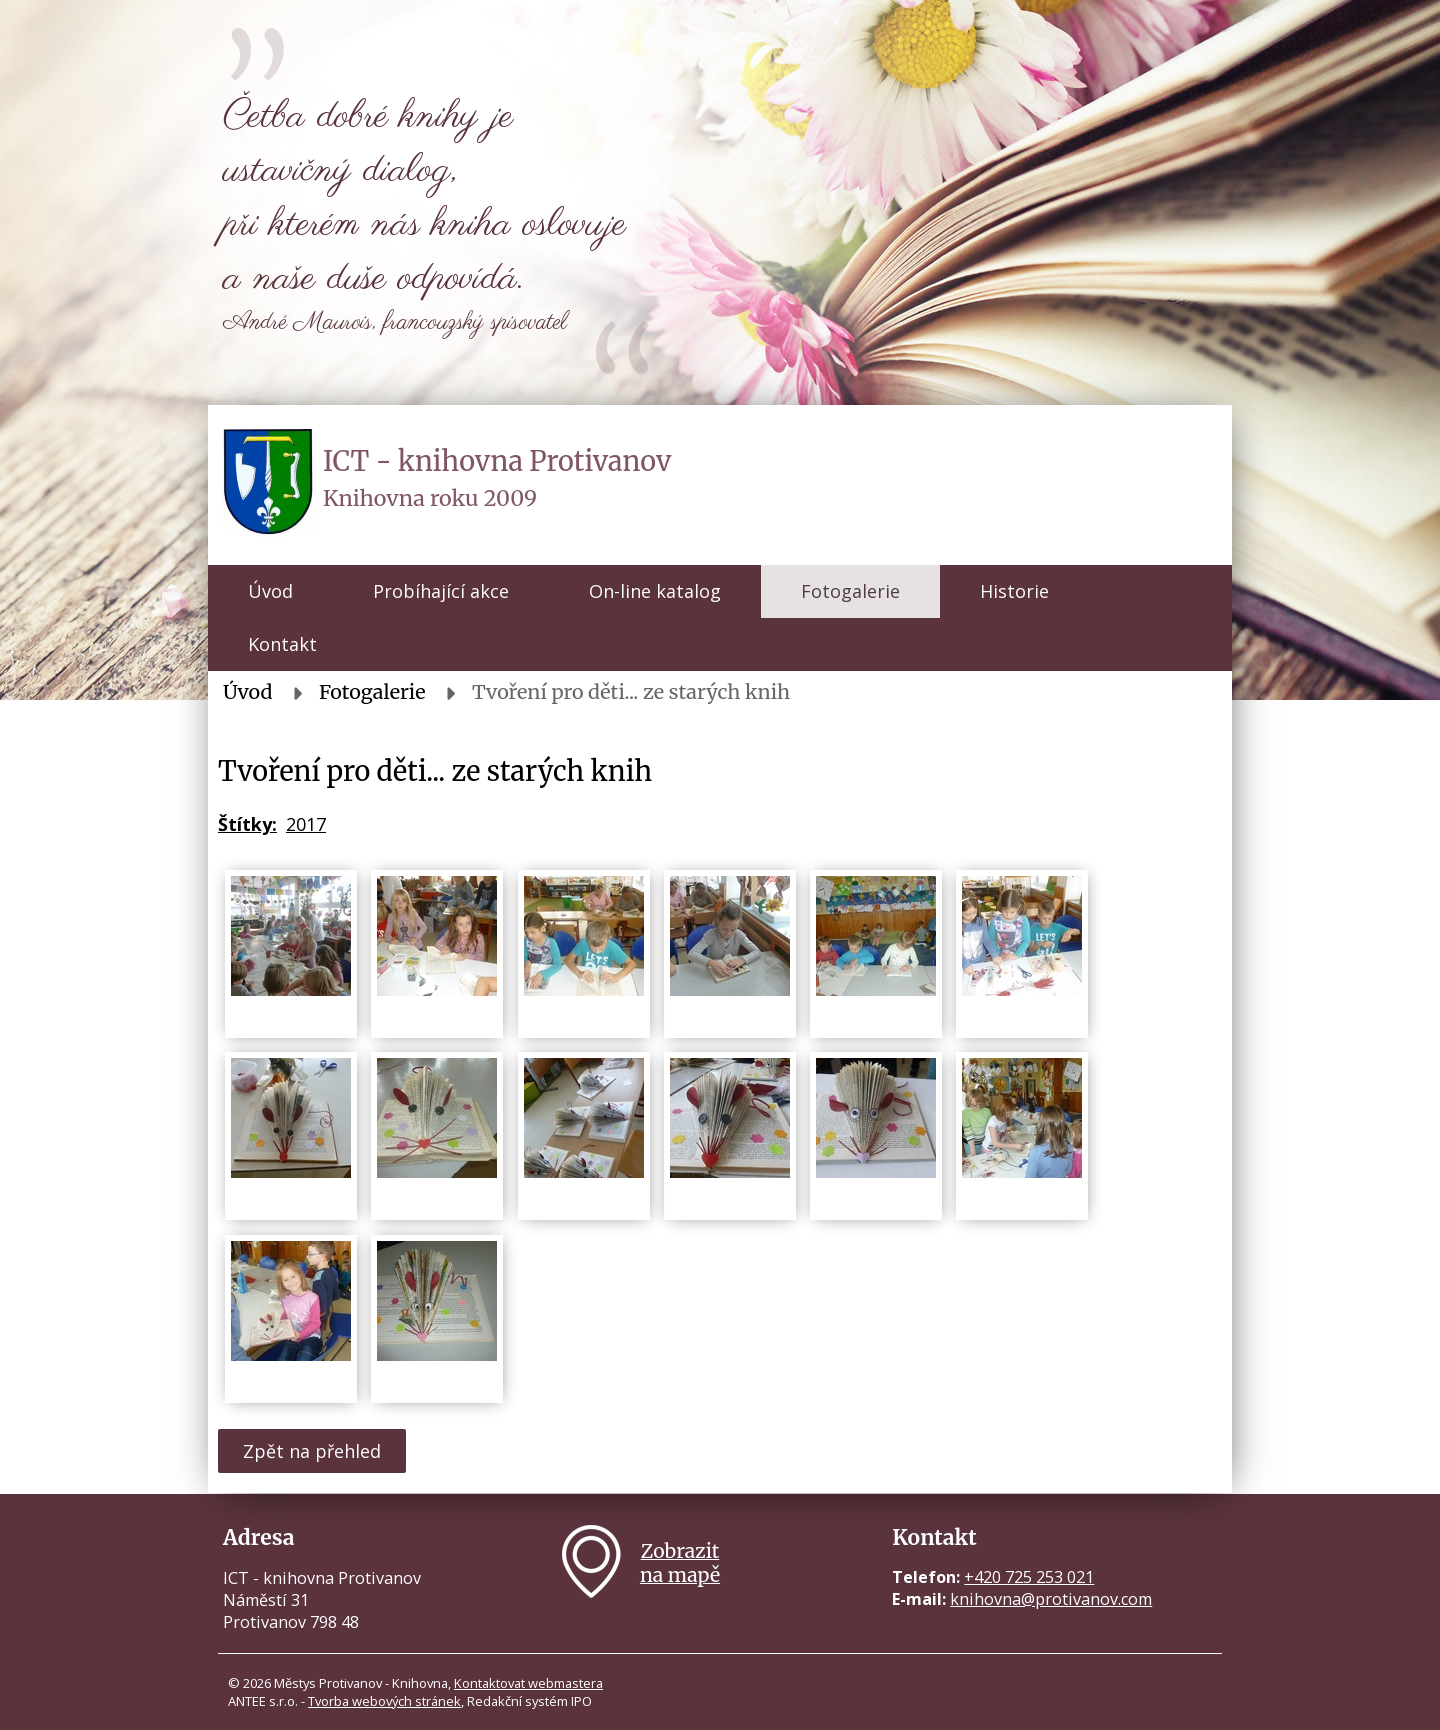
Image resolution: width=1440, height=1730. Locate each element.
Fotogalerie (850, 591)
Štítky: (247, 824)
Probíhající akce (441, 591)
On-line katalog (655, 591)
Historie (1014, 591)
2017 (306, 824)
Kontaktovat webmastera (528, 1683)
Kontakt (282, 644)
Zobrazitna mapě (680, 1563)
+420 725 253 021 (1029, 1577)
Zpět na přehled (312, 1451)
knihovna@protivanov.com (1051, 1599)
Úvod (270, 591)
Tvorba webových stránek (384, 1701)
